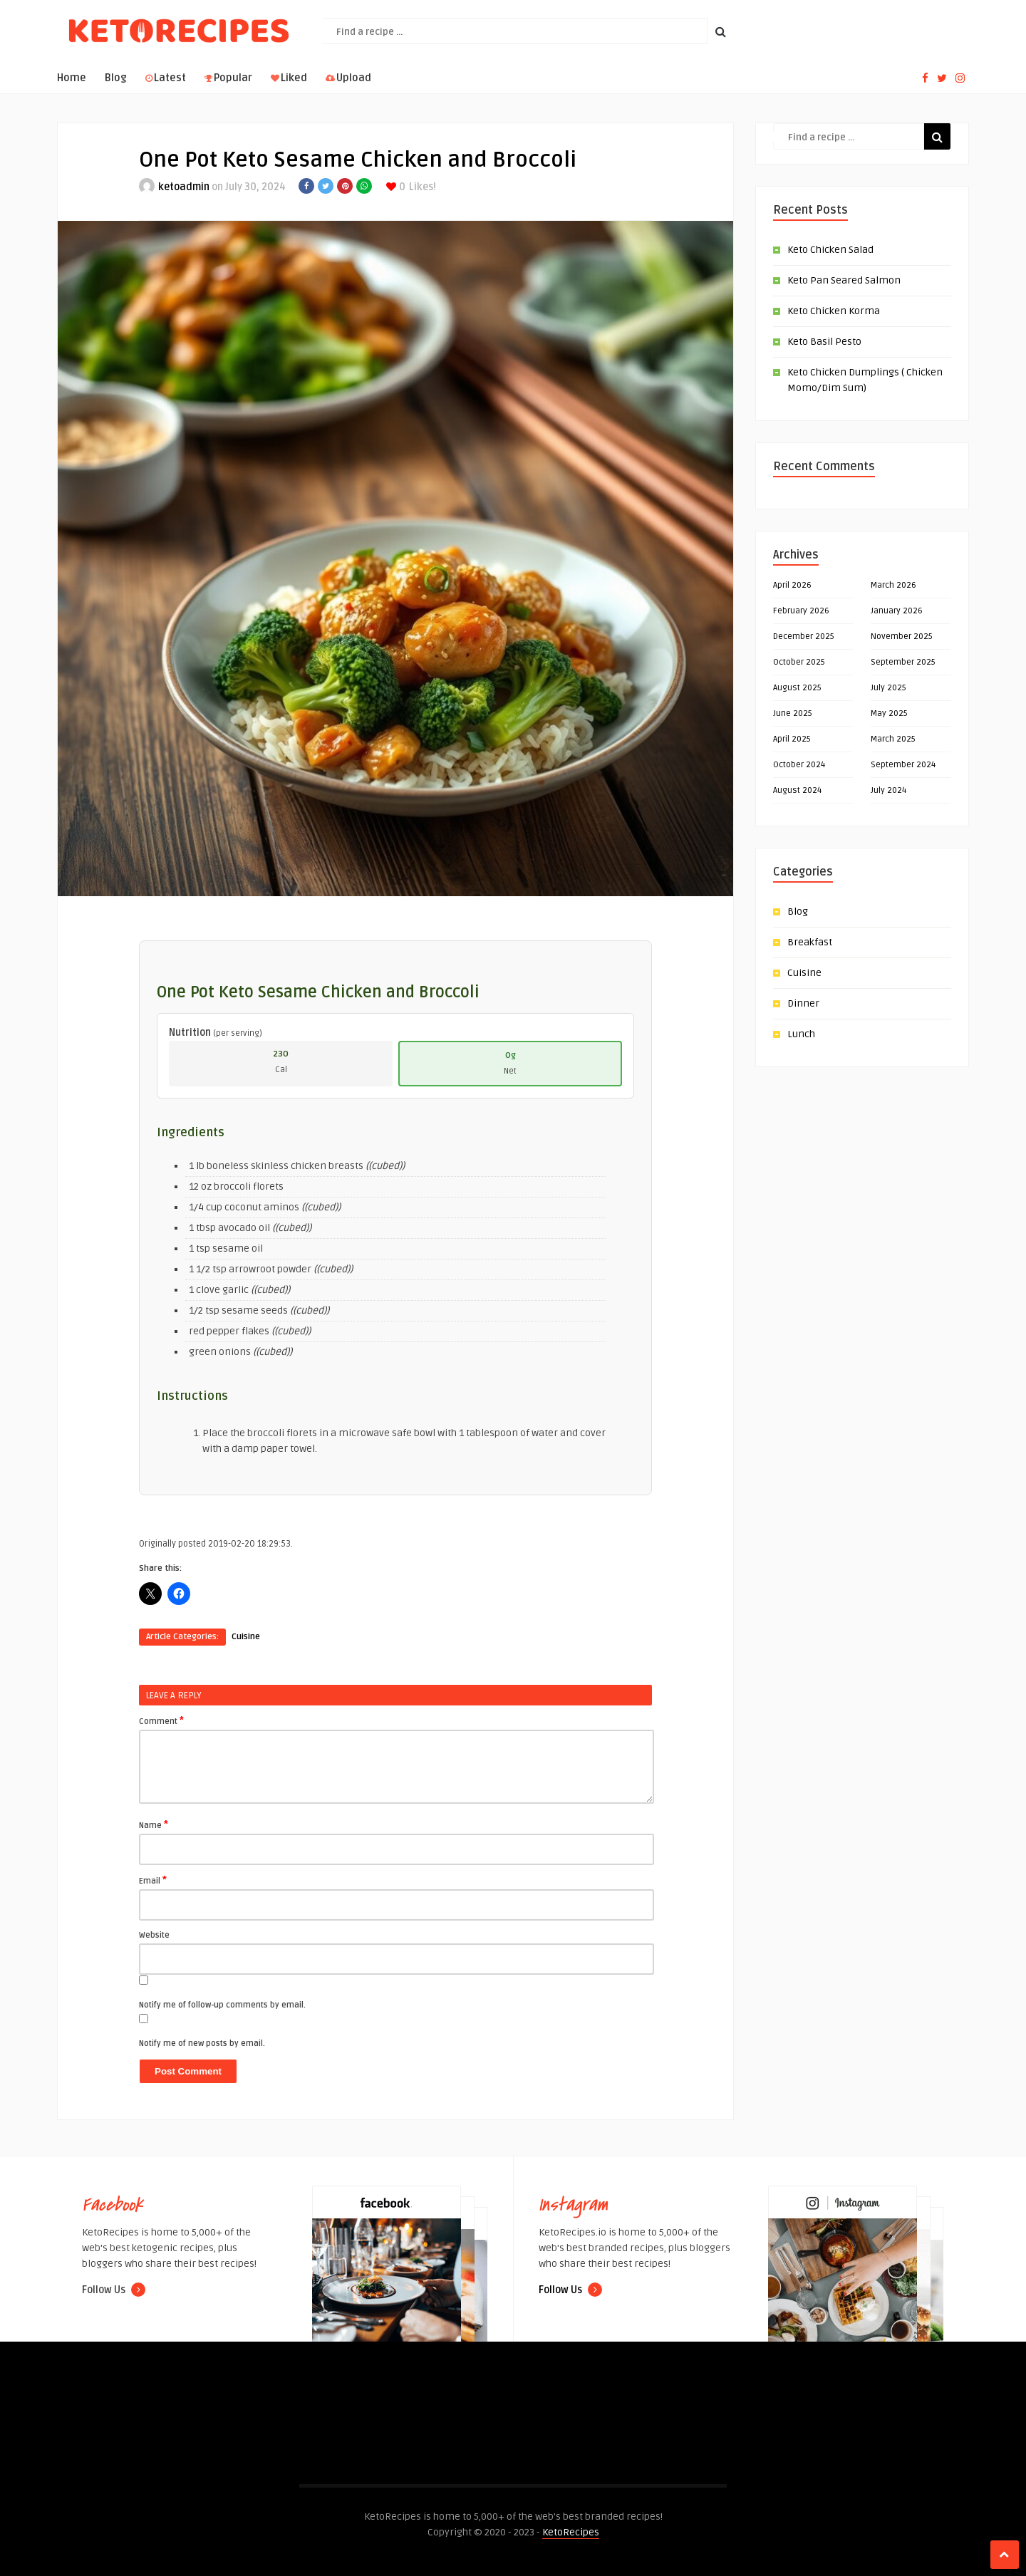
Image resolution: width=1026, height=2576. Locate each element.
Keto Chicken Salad (830, 250)
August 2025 (797, 687)
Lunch (801, 1034)
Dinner (803, 1003)
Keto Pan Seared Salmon (844, 280)
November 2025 (902, 636)
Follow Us (113, 2290)
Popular (228, 78)
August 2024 (797, 790)
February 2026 (801, 611)
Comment (161, 1720)
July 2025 (888, 687)
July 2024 (888, 790)
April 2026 (792, 585)
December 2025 (803, 636)
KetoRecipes (570, 2532)
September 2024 (903, 764)
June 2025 (792, 713)
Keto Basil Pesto (824, 342)
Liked (289, 78)
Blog (116, 78)
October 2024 (799, 764)
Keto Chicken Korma (833, 311)
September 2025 (903, 662)
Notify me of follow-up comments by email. (222, 2005)
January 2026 (897, 611)
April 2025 (792, 739)
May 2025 (889, 713)
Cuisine (246, 1636)
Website (154, 1935)
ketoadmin (183, 187)
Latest (165, 78)
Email (153, 1880)
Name (153, 1824)
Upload (348, 78)
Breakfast (809, 942)
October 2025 (799, 662)
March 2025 (893, 739)
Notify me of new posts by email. (202, 2043)
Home (71, 78)
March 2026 (893, 585)
